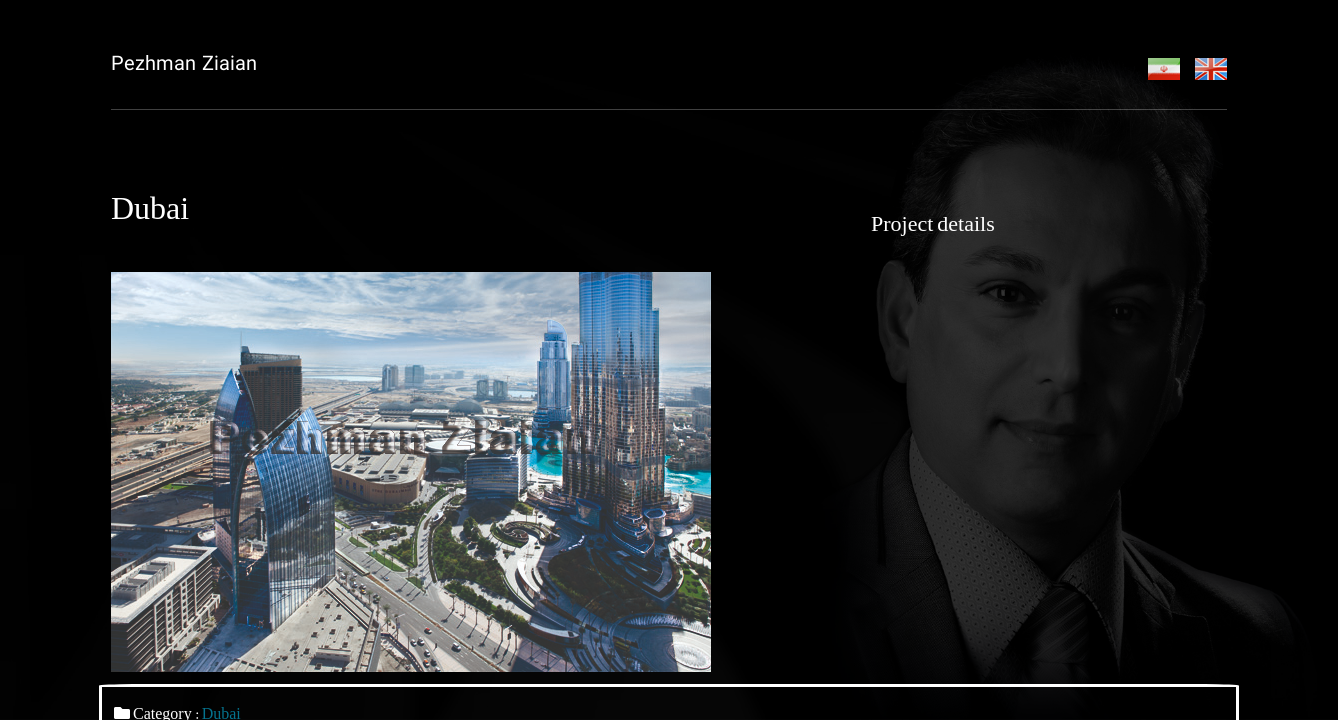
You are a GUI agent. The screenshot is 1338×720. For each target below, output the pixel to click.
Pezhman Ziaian (184, 65)
